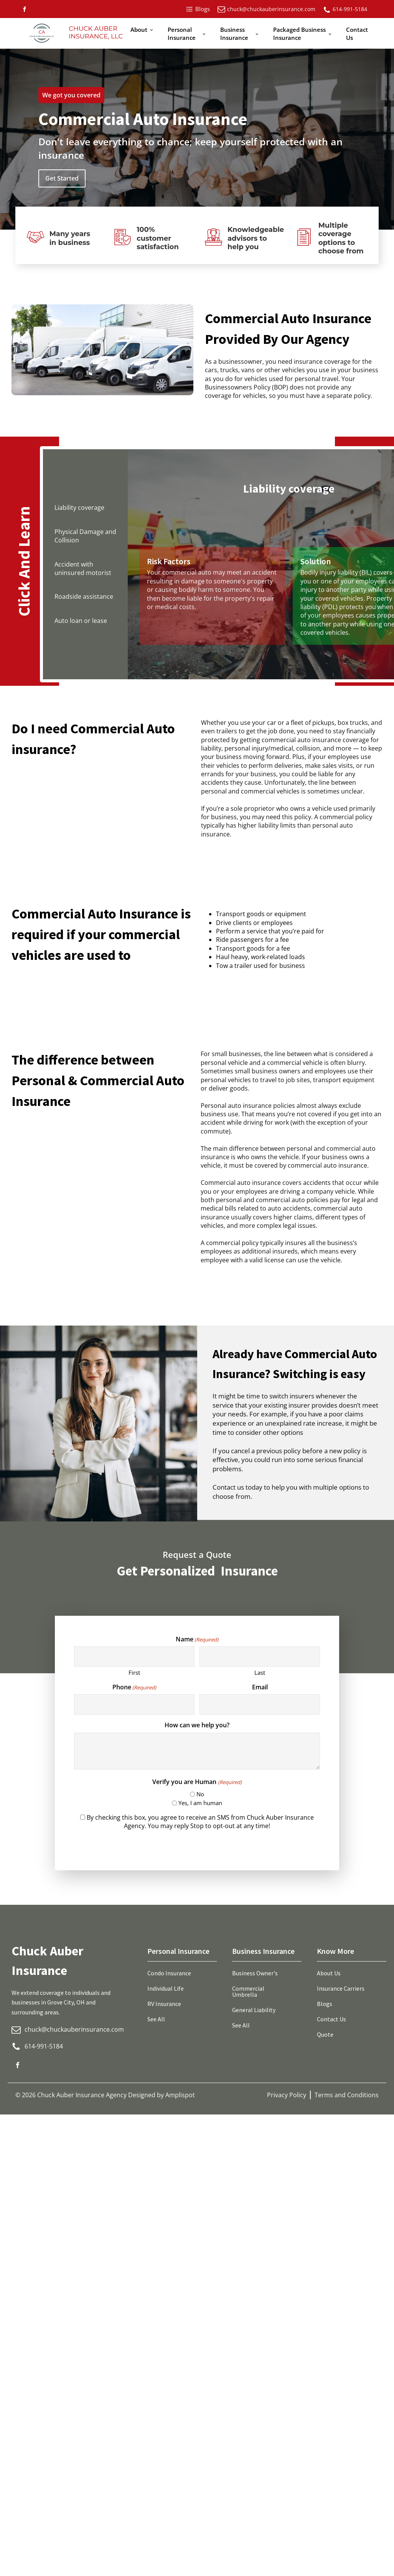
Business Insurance (234, 33)
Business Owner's (255, 1973)
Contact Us (357, 33)
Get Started (62, 178)
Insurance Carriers (340, 1988)
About (138, 29)
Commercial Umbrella (248, 1991)
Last (259, 1672)
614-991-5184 (350, 9)
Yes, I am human (200, 1803)
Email (260, 1687)
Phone (134, 1687)
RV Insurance (164, 2004)
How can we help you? (197, 1725)
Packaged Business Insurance (299, 33)
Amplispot (180, 2095)
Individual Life (165, 1988)
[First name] (134, 1656)
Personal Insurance (182, 33)
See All (156, 2019)
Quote (325, 2034)
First (134, 1672)
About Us (329, 1973)
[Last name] (259, 1656)
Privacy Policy (286, 2095)
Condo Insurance (169, 1973)
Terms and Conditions (347, 2095)
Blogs (324, 2004)
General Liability (253, 2010)
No (200, 1794)
